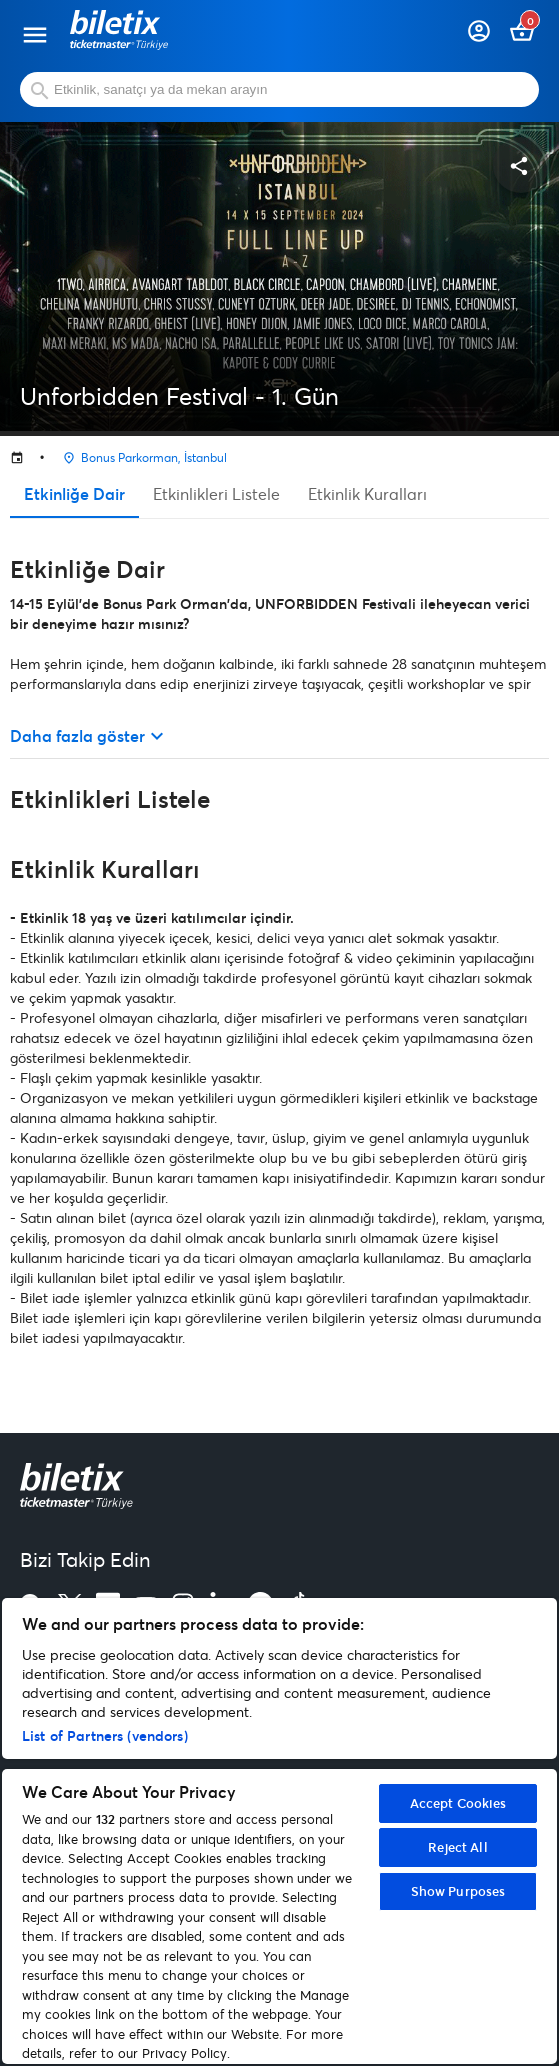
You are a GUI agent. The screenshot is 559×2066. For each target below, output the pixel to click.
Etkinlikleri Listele (216, 493)
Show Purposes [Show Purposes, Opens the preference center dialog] (458, 1891)
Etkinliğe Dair (74, 493)
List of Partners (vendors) (105, 1735)
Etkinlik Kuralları (367, 493)
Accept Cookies (458, 1803)
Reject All (457, 1847)
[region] (279, 1831)
